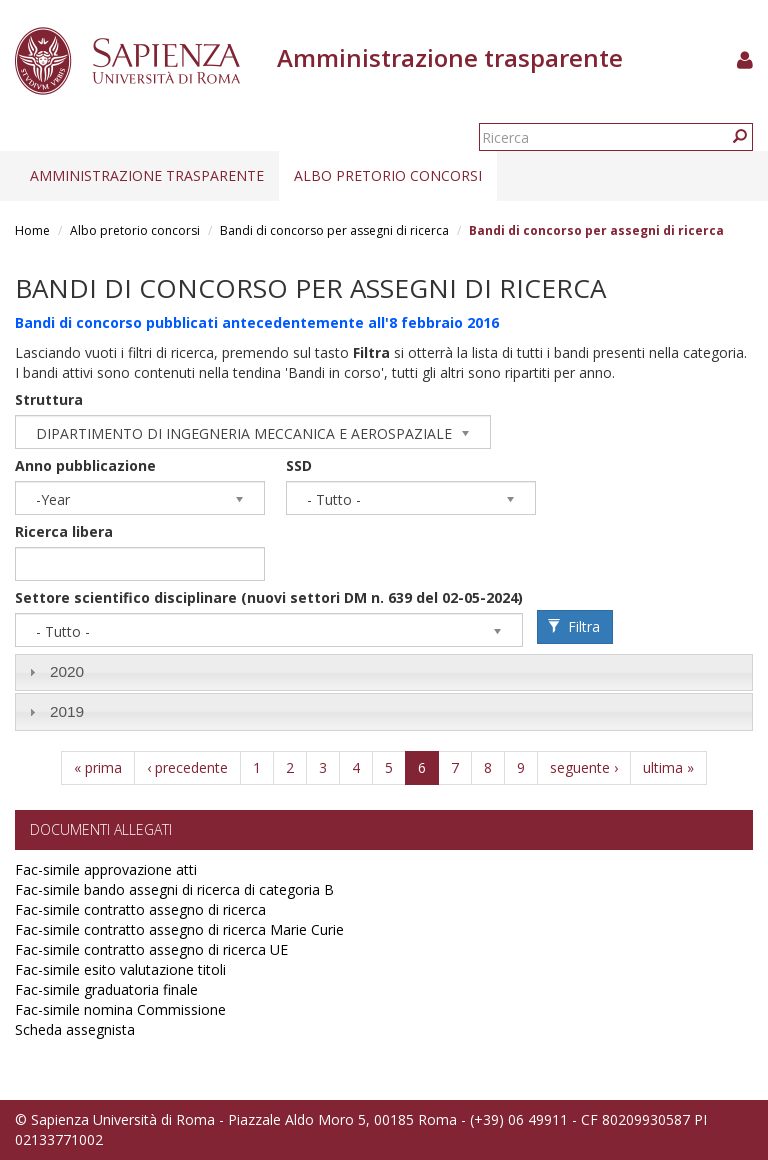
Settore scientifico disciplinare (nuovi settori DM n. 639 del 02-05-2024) (269, 597)
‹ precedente (187, 767)
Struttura (49, 399)
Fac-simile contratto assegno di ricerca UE (151, 949)
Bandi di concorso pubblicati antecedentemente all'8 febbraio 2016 (257, 322)
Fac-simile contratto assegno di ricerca (140, 909)
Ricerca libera (64, 531)
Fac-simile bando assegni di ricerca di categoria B (174, 889)
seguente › (584, 767)
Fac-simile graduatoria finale (106, 989)
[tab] (384, 672)
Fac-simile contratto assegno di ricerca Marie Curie (179, 929)
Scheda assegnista (75, 1029)
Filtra (574, 626)
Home (32, 230)
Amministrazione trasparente (147, 175)
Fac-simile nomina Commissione (120, 1009)
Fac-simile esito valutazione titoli (120, 969)
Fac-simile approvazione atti (106, 869)
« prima (98, 767)
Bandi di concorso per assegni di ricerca (334, 230)
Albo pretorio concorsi (388, 175)
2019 (67, 711)
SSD (299, 465)
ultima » (668, 767)
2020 (67, 671)
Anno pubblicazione (85, 465)
